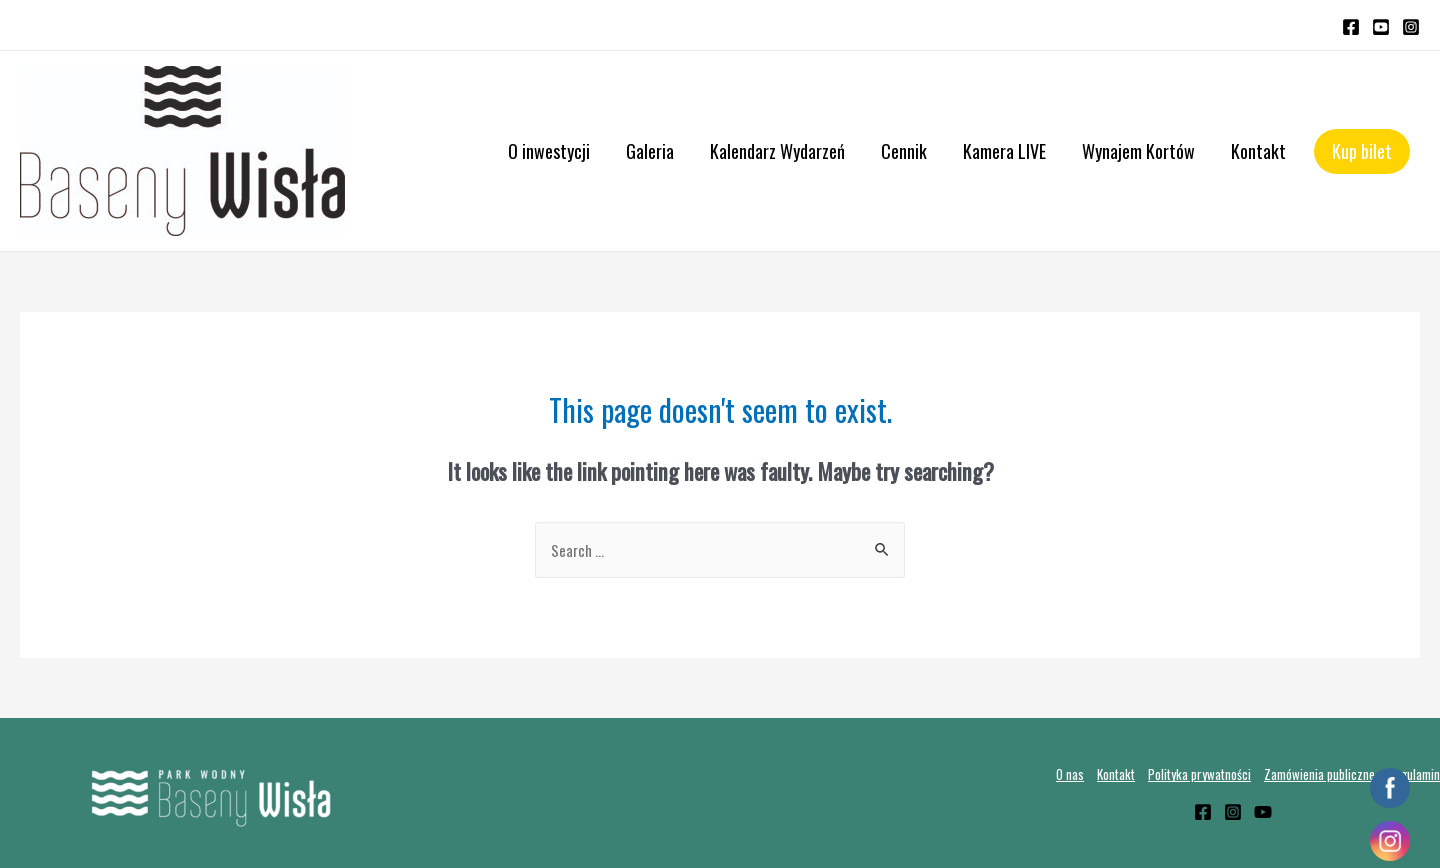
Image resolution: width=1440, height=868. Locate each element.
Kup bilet (1362, 151)
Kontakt (1258, 151)
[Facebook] (1351, 27)
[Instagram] (1411, 27)
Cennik (904, 151)
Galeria (650, 151)
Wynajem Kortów (1138, 151)
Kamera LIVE (1004, 151)
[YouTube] (1381, 27)
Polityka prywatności (1199, 774)
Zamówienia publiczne (1319, 774)
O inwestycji (549, 151)
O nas (1070, 774)
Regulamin (1414, 774)
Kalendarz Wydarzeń (777, 151)
